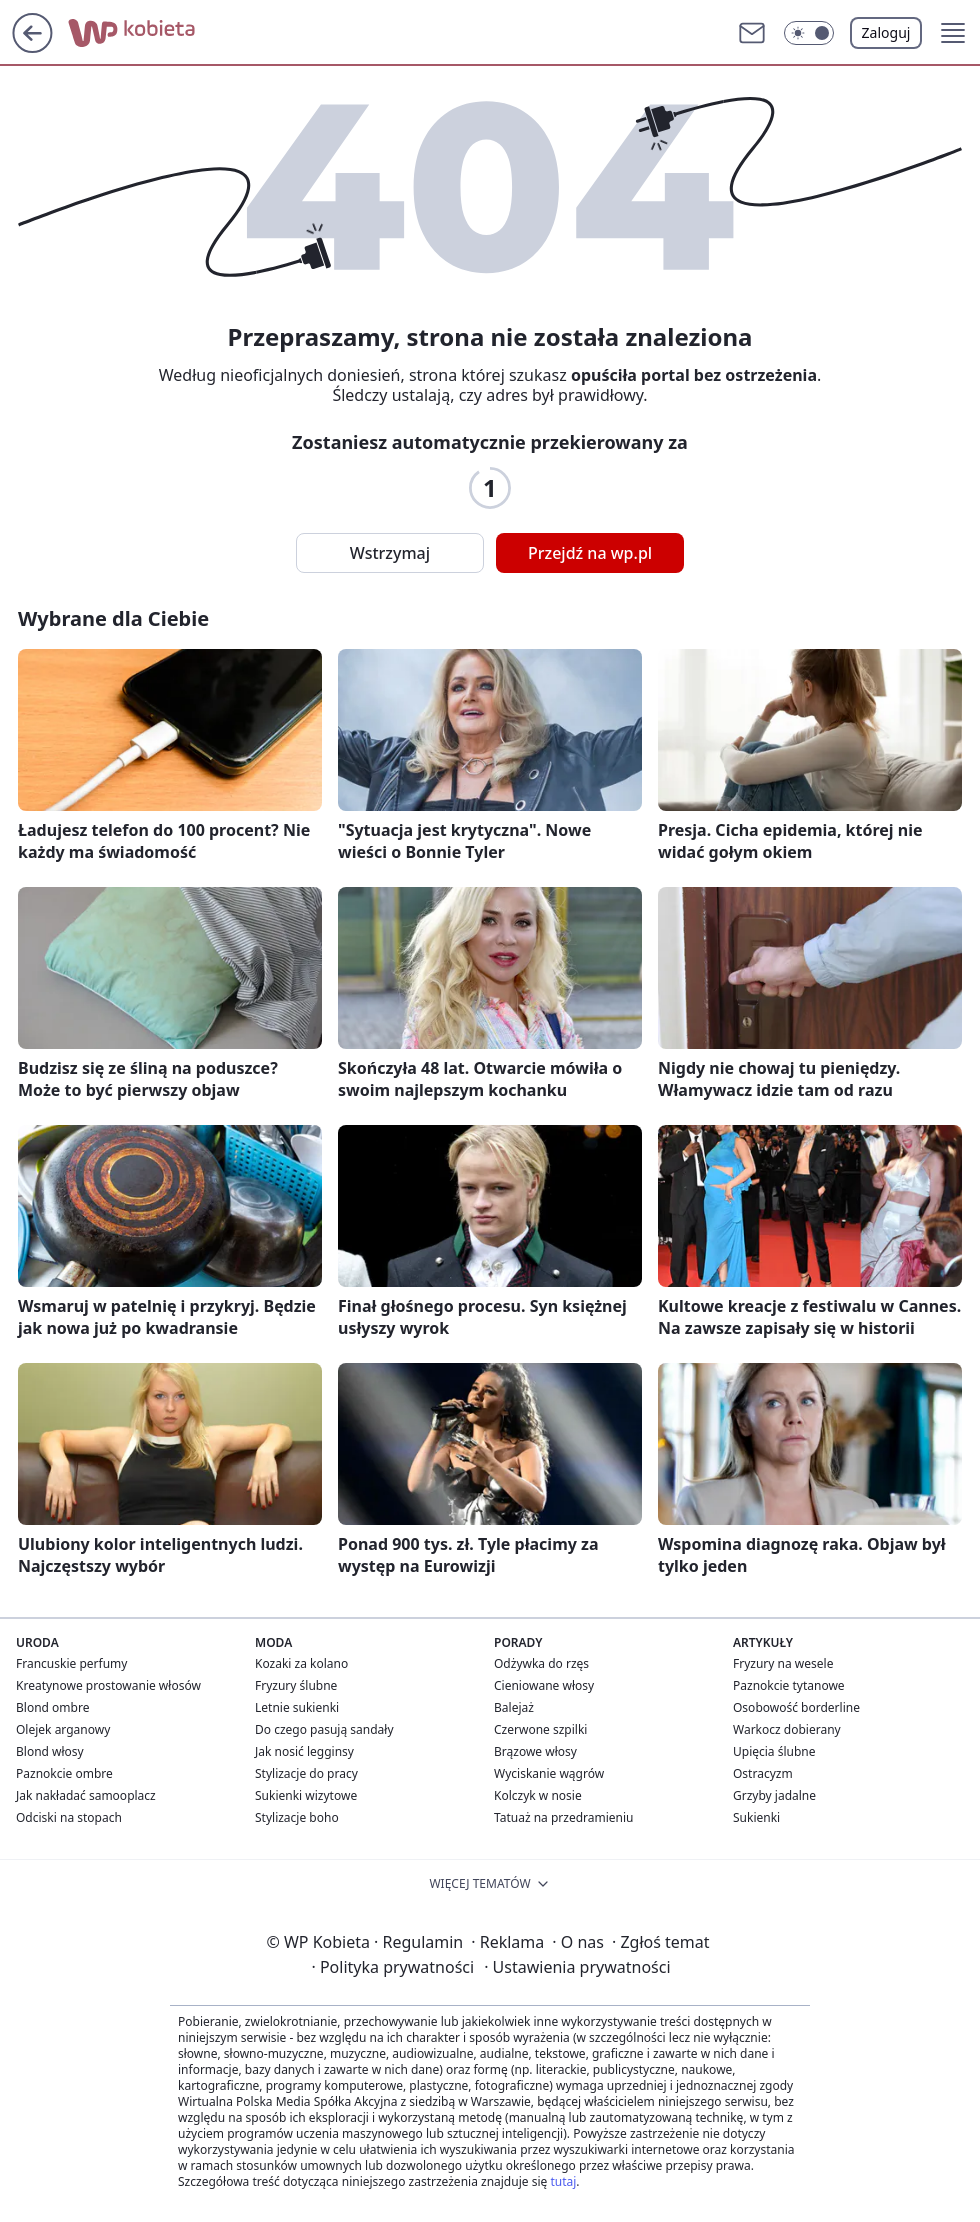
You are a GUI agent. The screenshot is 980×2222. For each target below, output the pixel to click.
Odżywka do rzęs (541, 1663)
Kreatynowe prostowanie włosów (108, 1685)
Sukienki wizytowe (306, 1795)
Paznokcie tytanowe (789, 1685)
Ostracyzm (763, 1773)
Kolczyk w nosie (538, 1795)
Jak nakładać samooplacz (86, 1795)
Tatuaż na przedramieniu (564, 1817)
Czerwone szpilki (540, 1729)
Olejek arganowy (63, 1729)
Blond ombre (52, 1707)
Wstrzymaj (390, 553)
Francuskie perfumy (71, 1663)
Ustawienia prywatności (577, 1967)
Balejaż (514, 1707)
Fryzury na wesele (783, 1663)
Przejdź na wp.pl (590, 553)
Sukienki (756, 1817)
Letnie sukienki (297, 1707)
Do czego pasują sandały (324, 1729)
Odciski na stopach (69, 1817)
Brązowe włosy (535, 1751)
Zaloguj (886, 32)
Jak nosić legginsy (304, 1751)
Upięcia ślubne (774, 1751)
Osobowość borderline (796, 1707)
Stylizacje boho (297, 1817)
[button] (809, 33)
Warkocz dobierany (787, 1729)
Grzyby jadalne (774, 1795)
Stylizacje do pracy (306, 1773)
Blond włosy (50, 1751)
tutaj (563, 2181)
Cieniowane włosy (544, 1685)
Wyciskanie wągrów (549, 1773)
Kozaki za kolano (301, 1663)
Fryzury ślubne (296, 1685)
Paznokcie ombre (64, 1773)
